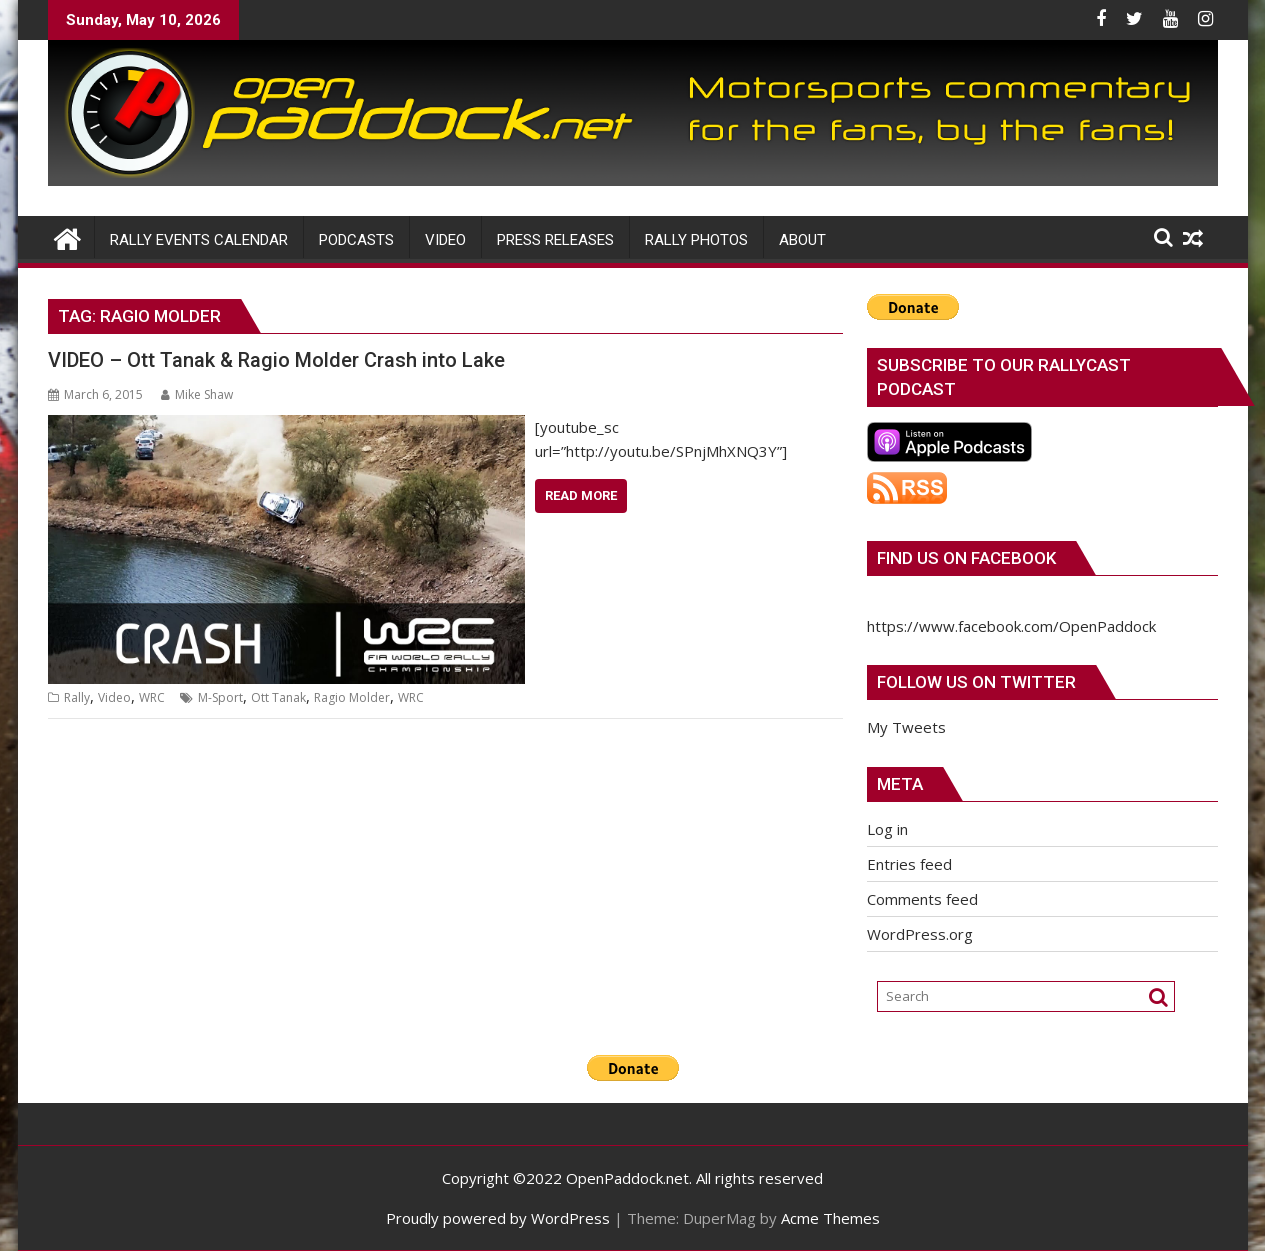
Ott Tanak (278, 697)
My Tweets (906, 727)
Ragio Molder (352, 697)
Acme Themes (830, 1218)
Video (114, 697)
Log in (887, 829)
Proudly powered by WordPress (498, 1218)
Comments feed (922, 899)
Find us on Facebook (966, 558)
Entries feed (909, 864)
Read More (581, 495)
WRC (152, 697)
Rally (77, 697)
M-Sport (220, 697)
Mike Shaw (197, 394)
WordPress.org (920, 934)
